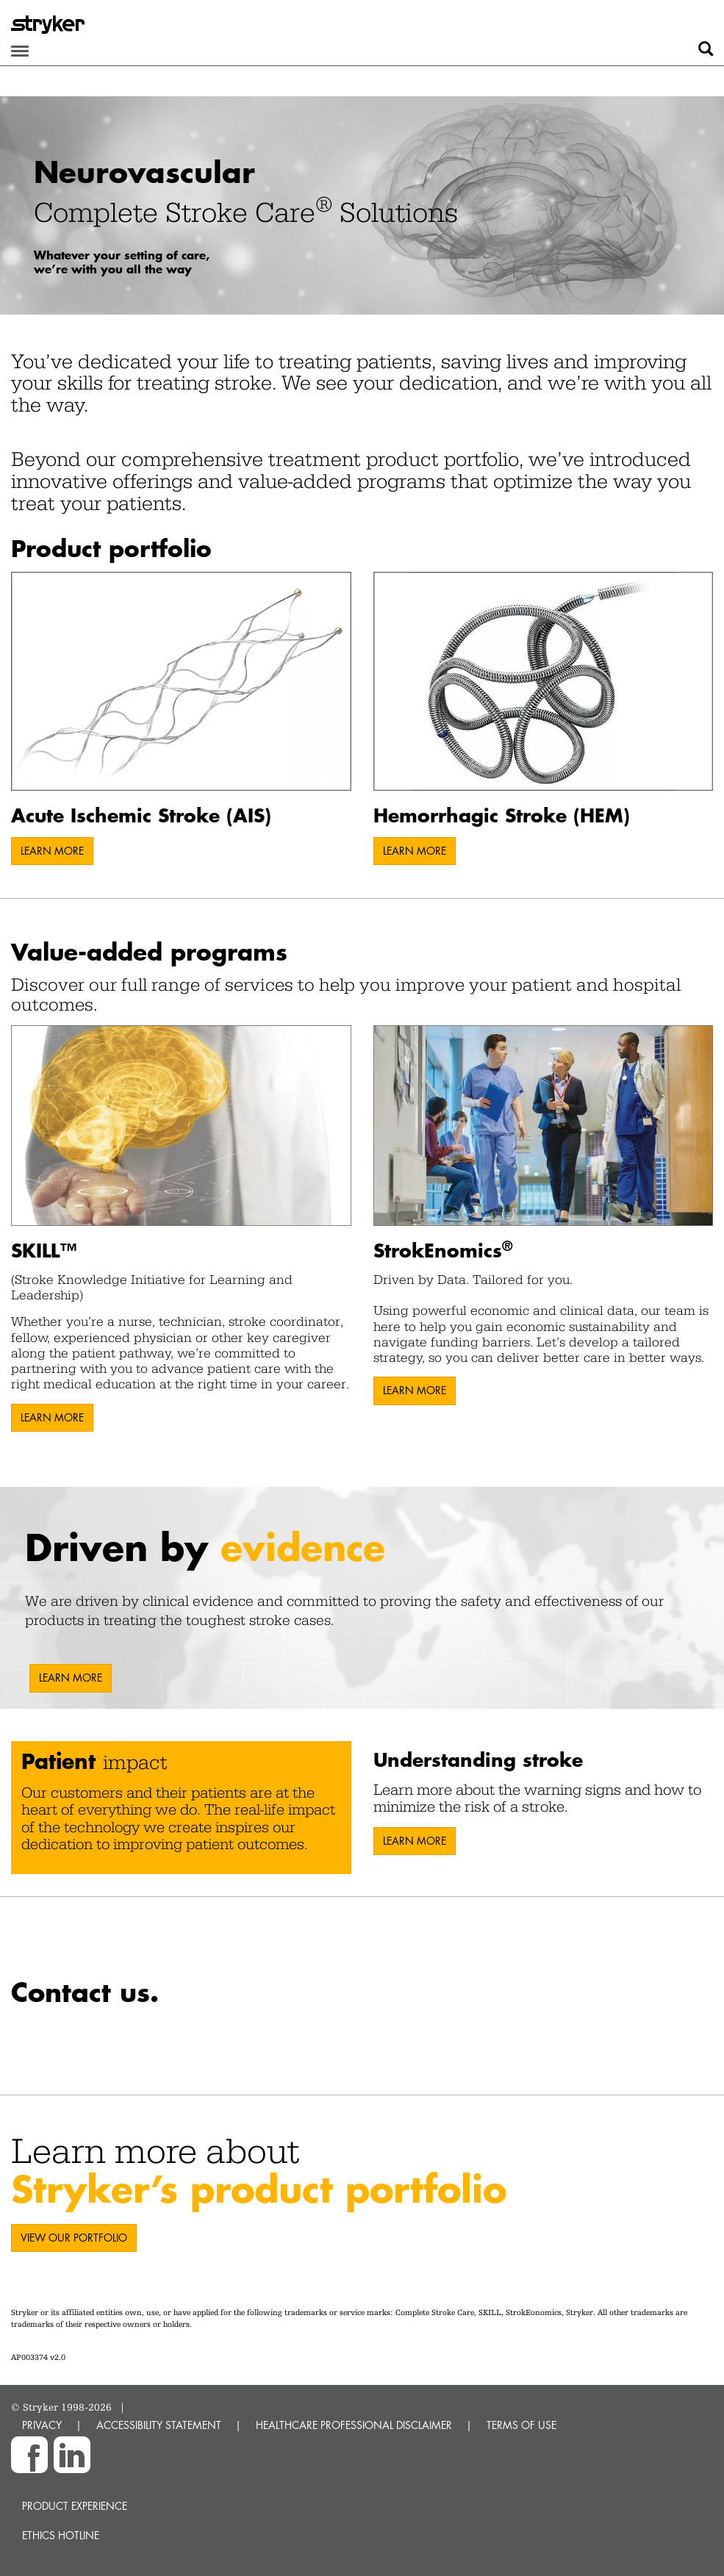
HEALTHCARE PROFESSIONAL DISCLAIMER (354, 2425)
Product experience (74, 2506)
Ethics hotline (60, 2535)
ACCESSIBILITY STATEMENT (158, 2425)
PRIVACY (42, 2425)
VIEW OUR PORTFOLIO (74, 2238)
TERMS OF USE (521, 2425)
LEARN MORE (52, 851)
